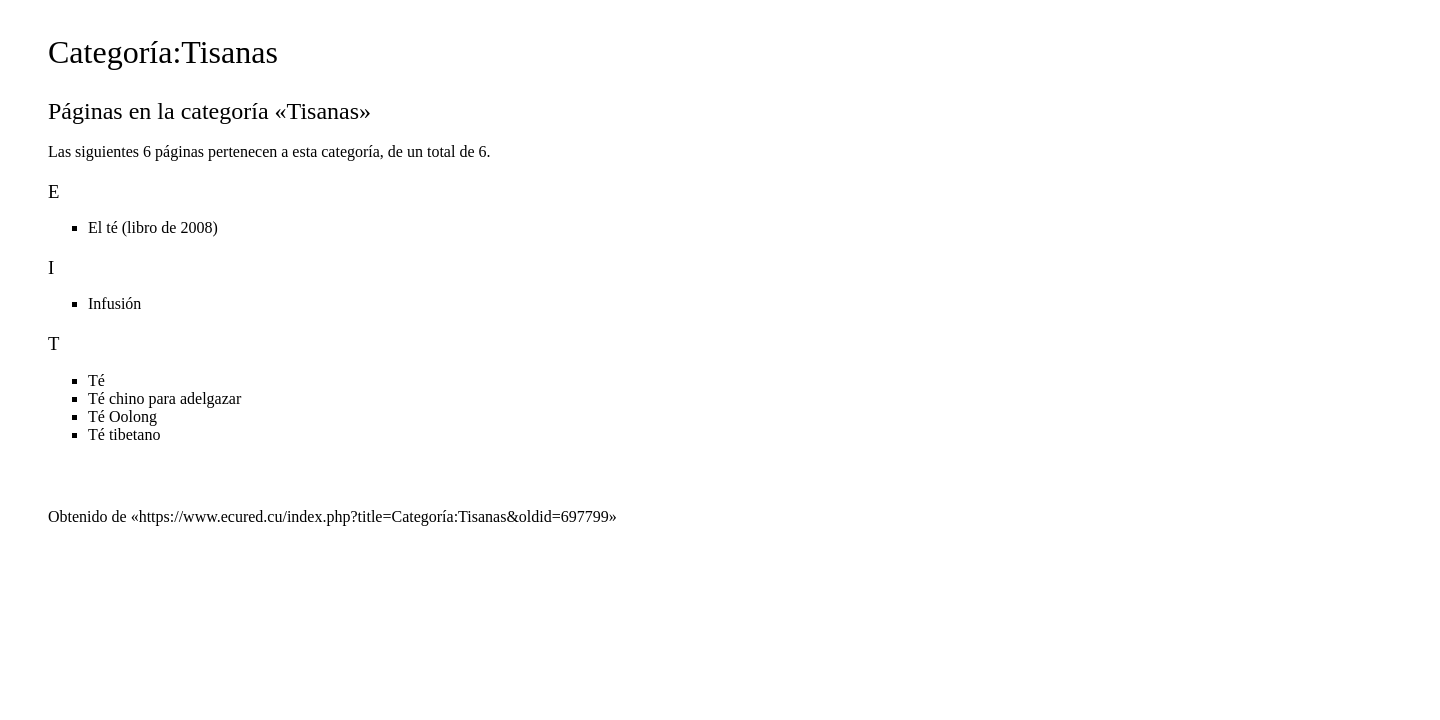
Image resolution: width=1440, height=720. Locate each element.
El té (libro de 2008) (153, 227)
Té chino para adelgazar (164, 398)
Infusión (114, 303)
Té (96, 380)
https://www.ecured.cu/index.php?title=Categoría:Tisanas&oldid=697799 (374, 516)
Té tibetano (124, 434)
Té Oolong (122, 416)
